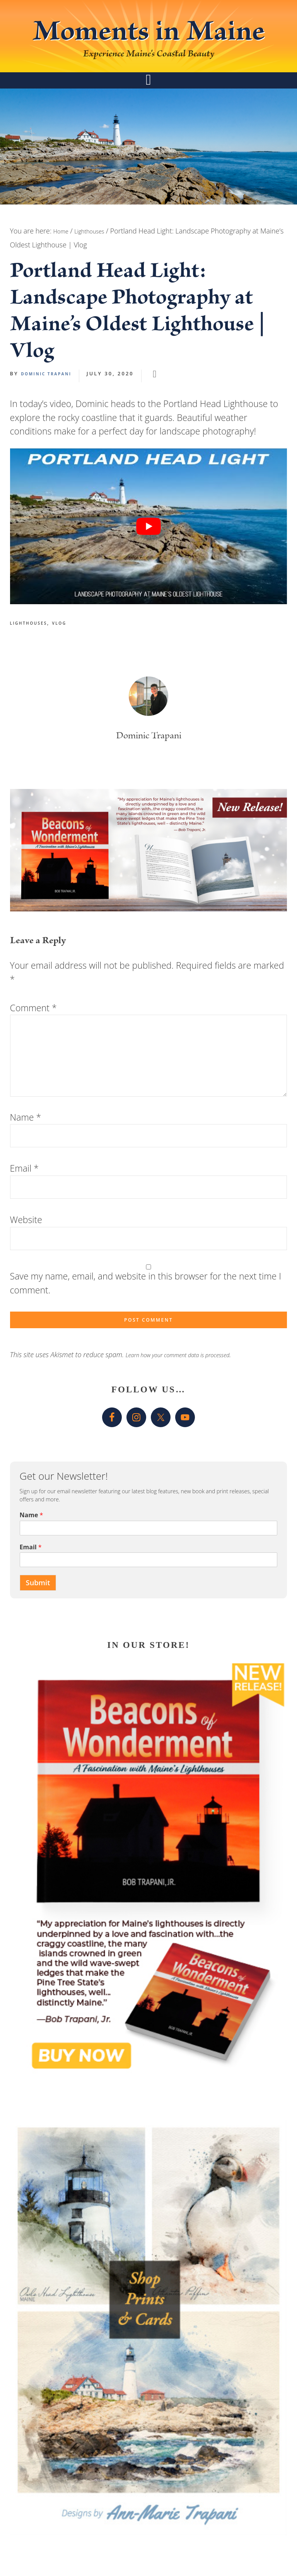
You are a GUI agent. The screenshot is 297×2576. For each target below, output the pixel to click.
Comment (33, 1035)
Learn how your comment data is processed (191, 1386)
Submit (41, 1616)
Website (26, 1247)
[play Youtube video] (148, 554)
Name (25, 1145)
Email (24, 1196)
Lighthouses (33, 650)
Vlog (71, 650)
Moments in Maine (149, 47)
